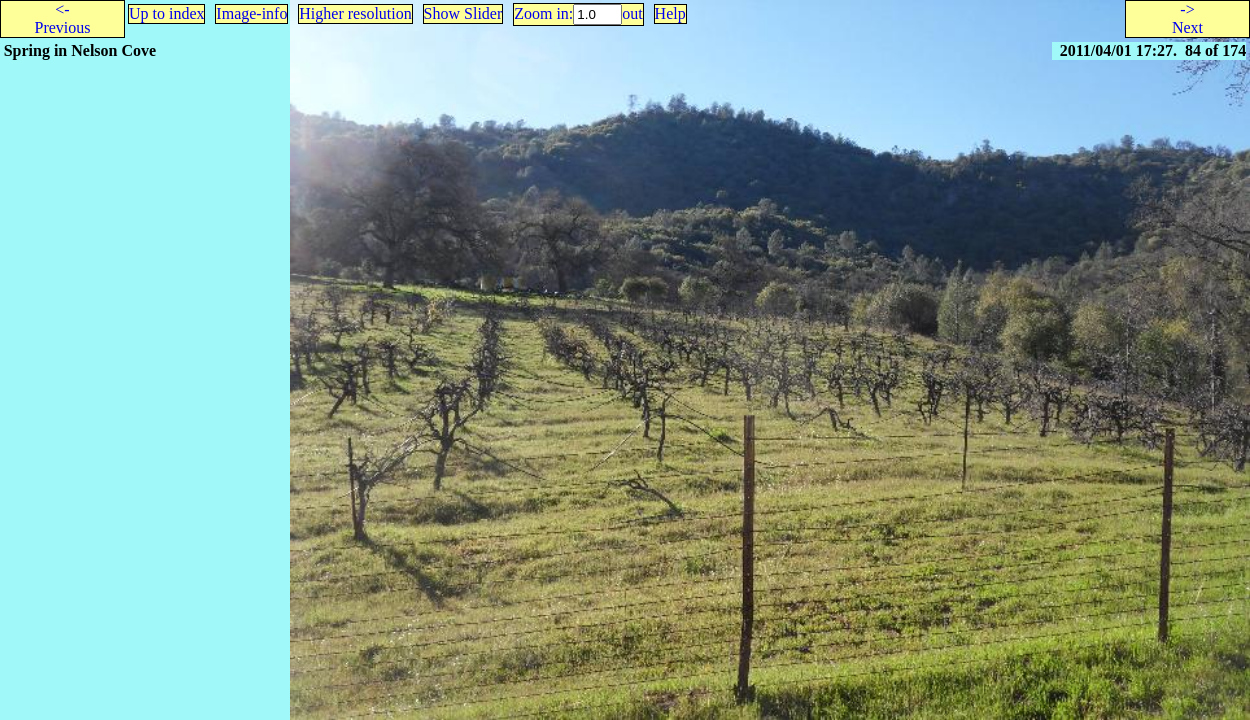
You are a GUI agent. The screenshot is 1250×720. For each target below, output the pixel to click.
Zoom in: (543, 13)
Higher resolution (355, 13)
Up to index (167, 13)
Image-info (251, 13)
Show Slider (463, 13)
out (632, 13)
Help (670, 13)
